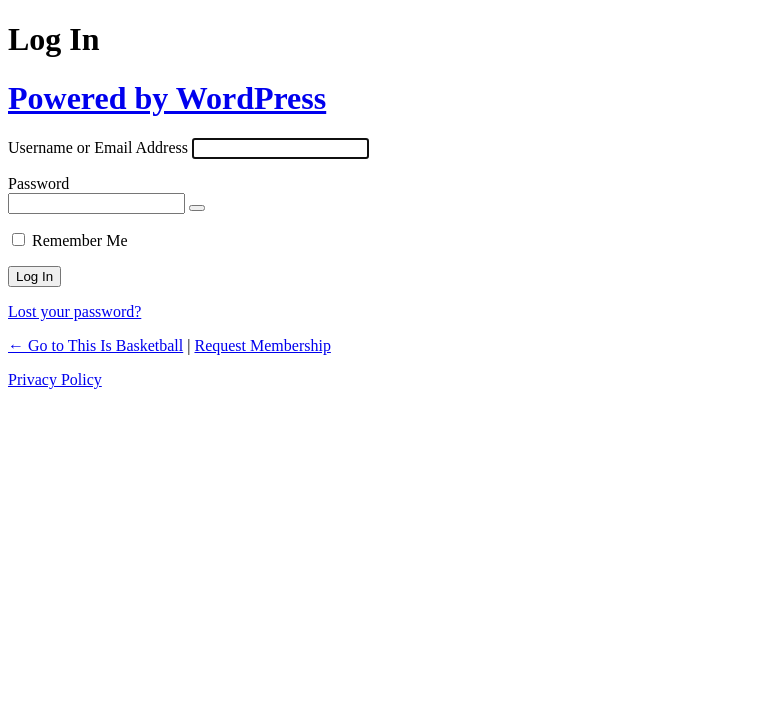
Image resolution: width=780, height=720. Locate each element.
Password (38, 183)
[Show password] (197, 208)
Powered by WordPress (167, 98)
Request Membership (262, 345)
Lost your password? (74, 311)
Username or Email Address (98, 147)
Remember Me (80, 240)
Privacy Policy (55, 379)
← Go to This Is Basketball (95, 345)
